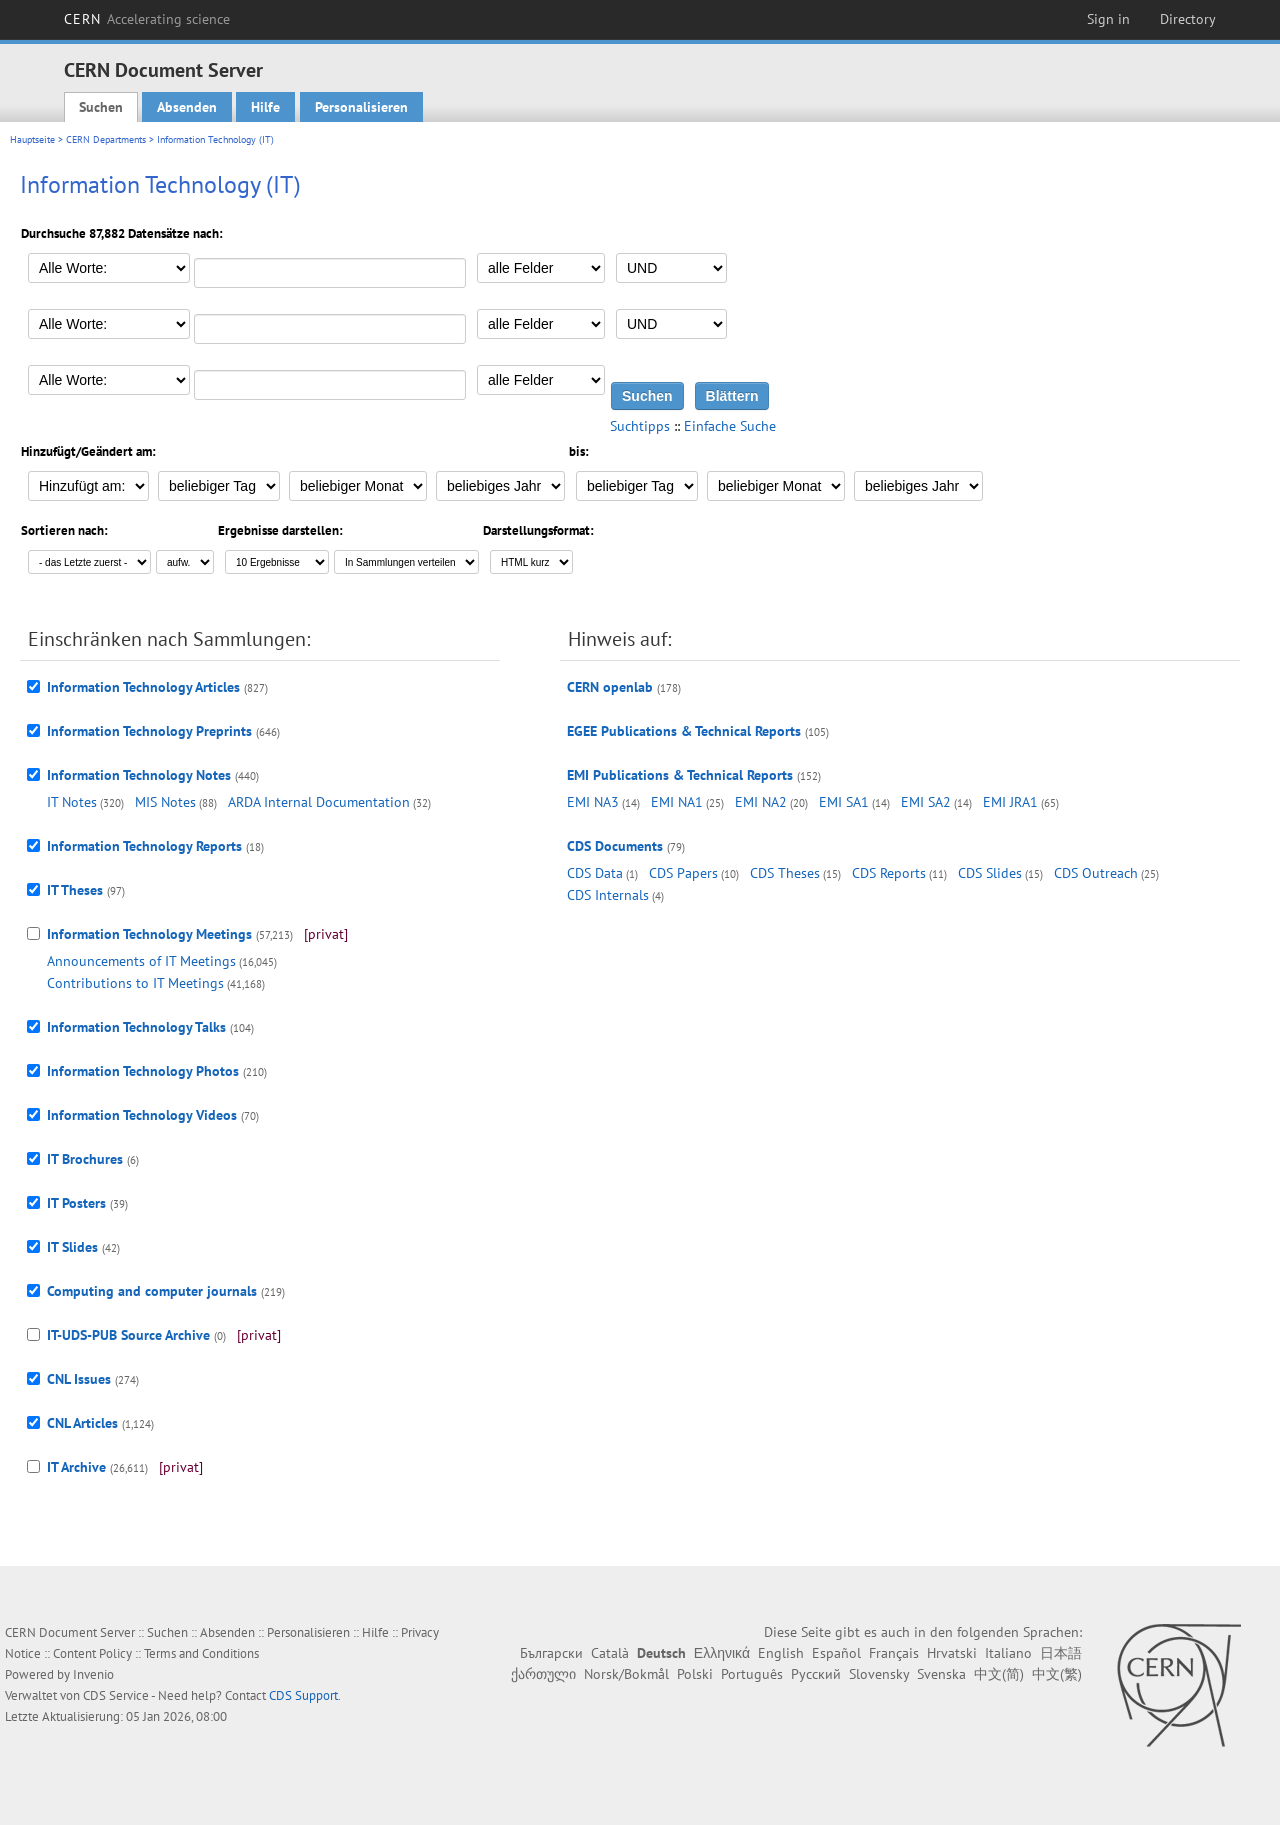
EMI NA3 (593, 802)
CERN (147, 19)
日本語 (1061, 1653)
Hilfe (265, 107)
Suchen (101, 107)
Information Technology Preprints (149, 731)
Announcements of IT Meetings (141, 961)
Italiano (1008, 1653)
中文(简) (999, 1674)
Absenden (187, 107)
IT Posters (76, 1203)
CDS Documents (615, 846)
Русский (816, 1674)
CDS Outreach (1096, 873)
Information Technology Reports (144, 846)
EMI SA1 (844, 802)
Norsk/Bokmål (626, 1674)
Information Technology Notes (139, 775)
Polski (695, 1674)
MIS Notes (165, 802)
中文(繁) (1057, 1674)
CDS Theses (785, 873)
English (781, 1653)
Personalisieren (361, 107)
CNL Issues (79, 1379)
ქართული (543, 1674)
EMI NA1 (677, 802)
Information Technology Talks (136, 1027)
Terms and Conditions (201, 1653)
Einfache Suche (730, 426)
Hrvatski (952, 1653)
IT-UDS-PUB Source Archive (128, 1335)
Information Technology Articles (143, 687)
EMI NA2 (761, 802)
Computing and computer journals (152, 1291)
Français (894, 1653)
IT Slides (72, 1247)
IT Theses (75, 890)
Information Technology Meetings (149, 934)
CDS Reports (889, 873)
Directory (1188, 19)
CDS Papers (683, 873)
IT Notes (72, 802)
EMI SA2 (926, 802)
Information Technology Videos (142, 1115)
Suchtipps (640, 426)
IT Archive (76, 1467)
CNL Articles (82, 1423)
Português (752, 1674)
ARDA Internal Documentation (319, 802)
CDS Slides (990, 873)
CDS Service (116, 1695)
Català (610, 1653)
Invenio (93, 1674)
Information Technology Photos (143, 1071)
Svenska (941, 1674)
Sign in (1108, 19)
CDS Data (595, 873)
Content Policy (92, 1653)
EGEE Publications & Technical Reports (684, 731)
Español (836, 1653)
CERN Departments (106, 139)
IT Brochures (85, 1159)
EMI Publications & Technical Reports (680, 775)
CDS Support (303, 1695)
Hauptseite (32, 139)
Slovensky (879, 1674)
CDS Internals (608, 895)
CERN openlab (610, 687)
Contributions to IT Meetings (135, 983)
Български (551, 1653)
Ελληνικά (722, 1653)
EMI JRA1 (1010, 802)
